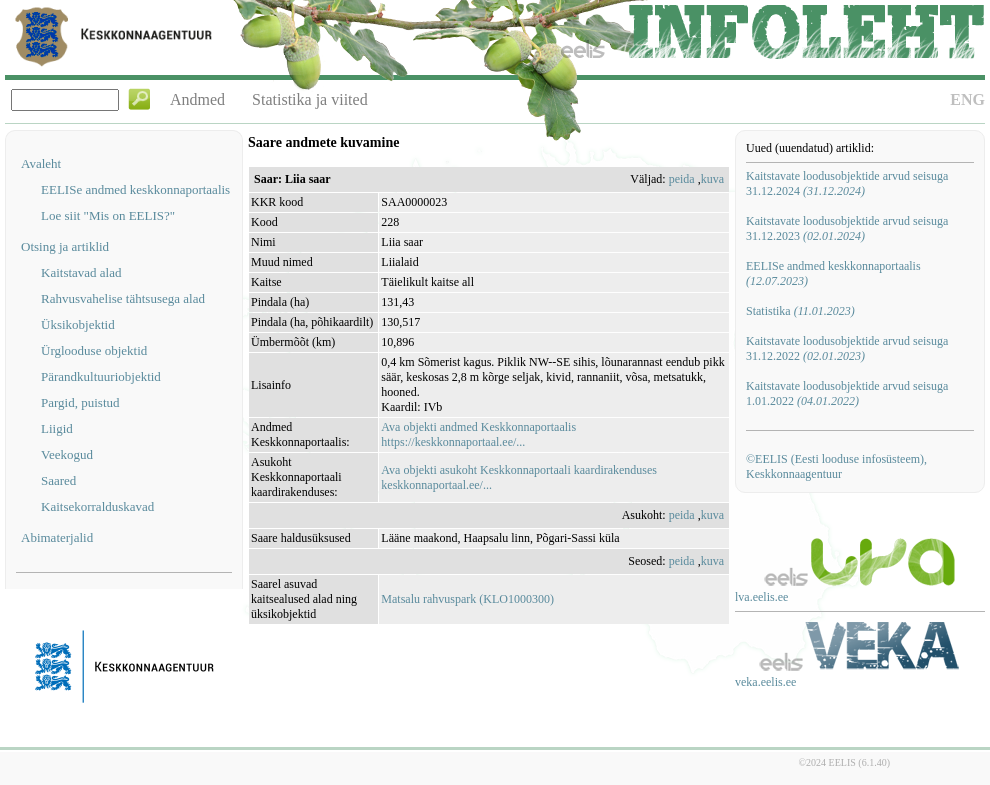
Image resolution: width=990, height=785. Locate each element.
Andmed (197, 99)
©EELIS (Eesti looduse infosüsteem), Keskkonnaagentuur (836, 466)
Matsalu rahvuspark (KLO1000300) (467, 599)
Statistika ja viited (310, 99)
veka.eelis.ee (765, 682)
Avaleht (41, 163)
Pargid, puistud (80, 402)
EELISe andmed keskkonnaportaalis (135, 189)
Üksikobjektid (78, 324)
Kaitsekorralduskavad (97, 506)
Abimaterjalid (57, 537)
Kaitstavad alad (81, 272)
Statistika (800, 311)
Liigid (57, 428)
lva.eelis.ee (761, 597)
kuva (712, 179)
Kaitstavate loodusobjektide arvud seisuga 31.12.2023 (847, 228)
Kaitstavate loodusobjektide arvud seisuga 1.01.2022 (847, 393)
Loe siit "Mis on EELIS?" (108, 215)
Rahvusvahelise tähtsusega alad (123, 298)
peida (682, 179)
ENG (967, 99)
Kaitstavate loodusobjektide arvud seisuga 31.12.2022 (847, 348)
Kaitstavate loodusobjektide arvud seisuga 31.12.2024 (847, 183)
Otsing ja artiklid (65, 246)
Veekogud (67, 454)
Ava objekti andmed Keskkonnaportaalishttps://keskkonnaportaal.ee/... (478, 434)
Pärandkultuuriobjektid (101, 376)
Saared (58, 480)
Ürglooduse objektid (94, 350)
